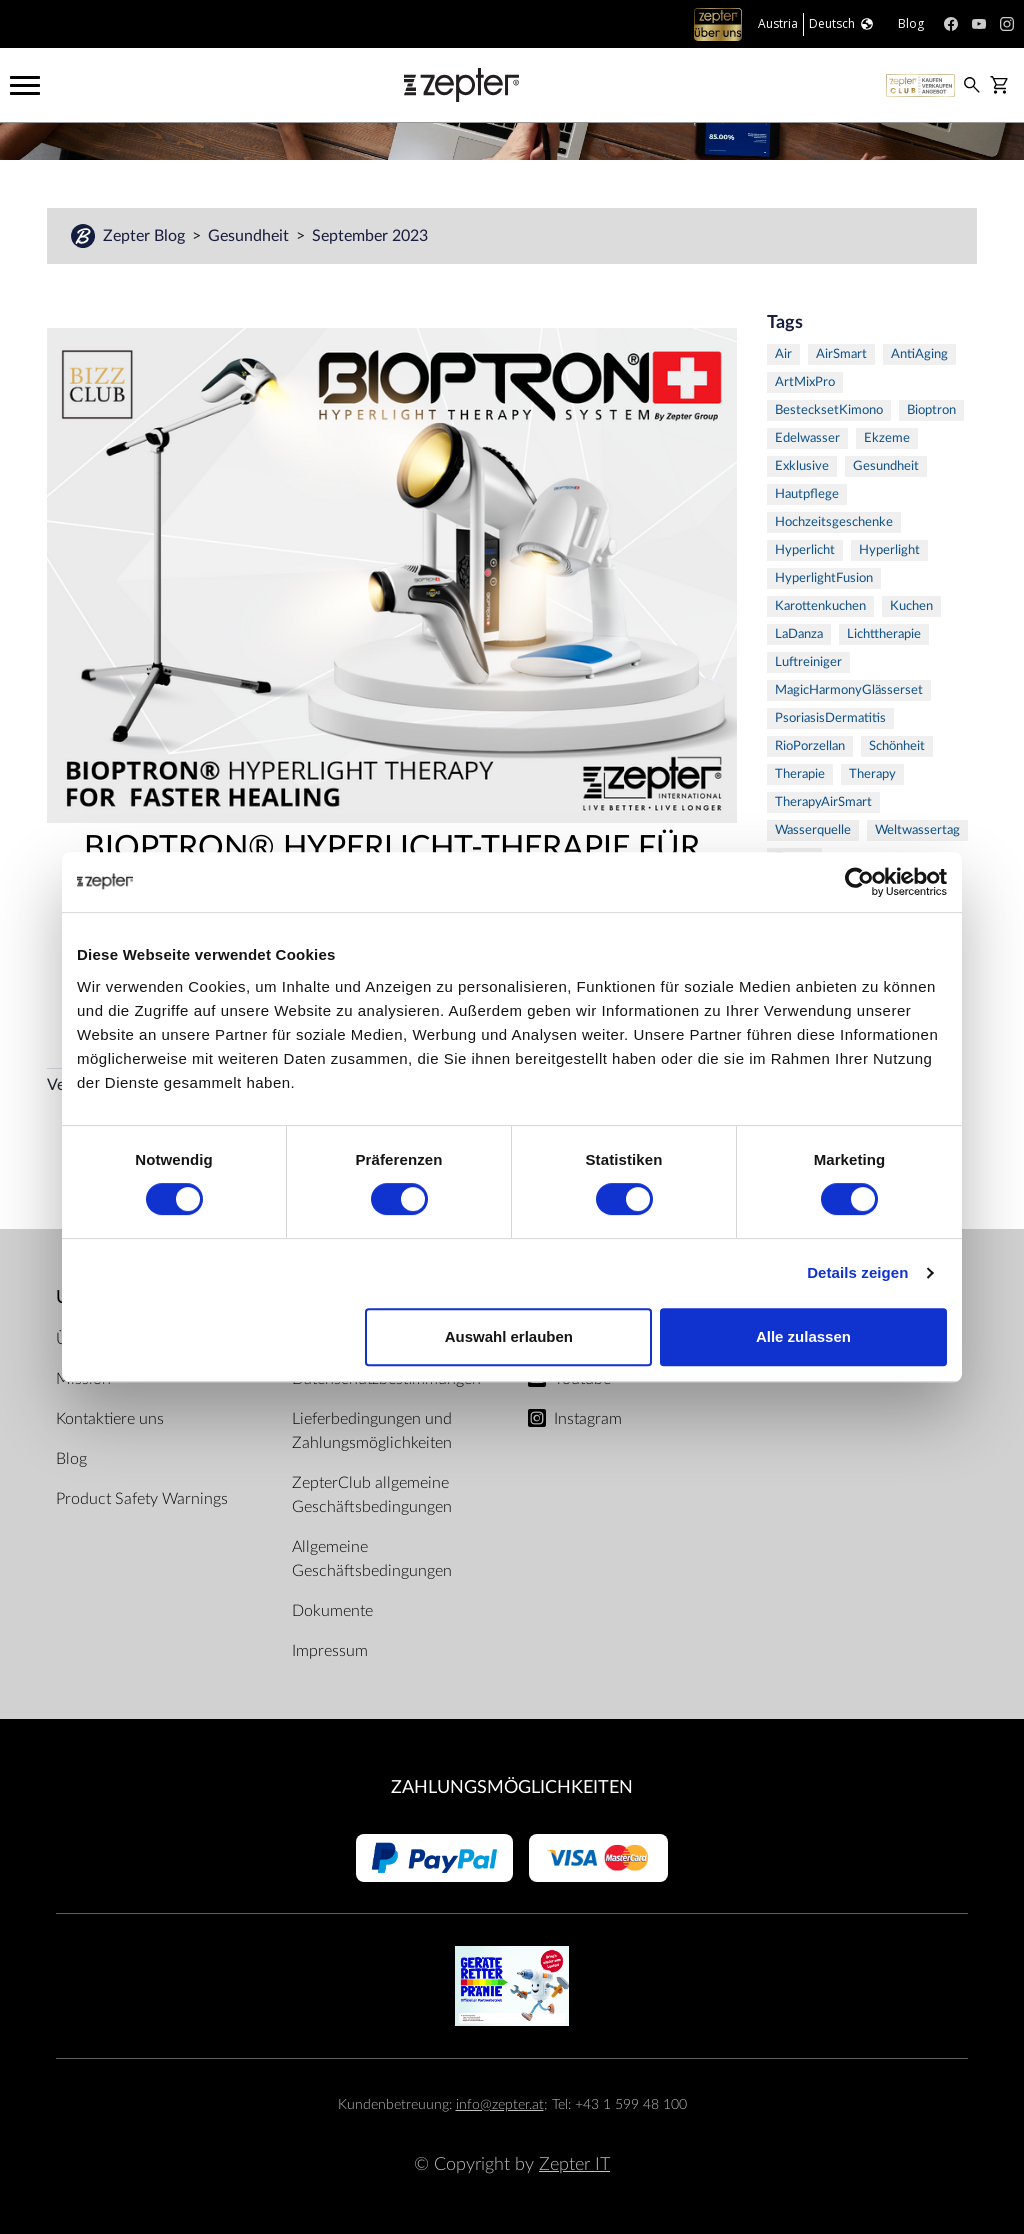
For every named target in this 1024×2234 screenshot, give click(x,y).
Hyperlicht (805, 550)
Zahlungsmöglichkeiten (512, 1787)
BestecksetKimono (829, 410)
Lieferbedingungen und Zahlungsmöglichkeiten (372, 1431)
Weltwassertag (917, 830)
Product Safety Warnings (142, 1499)
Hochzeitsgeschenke (834, 522)
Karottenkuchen (820, 606)
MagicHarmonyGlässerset (849, 690)
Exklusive (802, 466)
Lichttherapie (884, 634)
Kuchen (911, 606)
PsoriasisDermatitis (830, 718)
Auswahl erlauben (509, 1336)
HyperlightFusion (824, 578)
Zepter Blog (146, 236)
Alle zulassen (803, 1336)
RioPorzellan (810, 746)
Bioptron (931, 410)
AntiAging (919, 354)
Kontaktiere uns (110, 1419)
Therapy (872, 774)
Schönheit (897, 746)
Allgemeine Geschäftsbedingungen (372, 1559)
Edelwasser (807, 438)
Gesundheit (250, 236)
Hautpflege (807, 494)
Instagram (588, 1419)
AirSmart (841, 354)
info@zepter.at (500, 2104)
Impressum (330, 1651)
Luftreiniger (808, 662)
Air (783, 354)
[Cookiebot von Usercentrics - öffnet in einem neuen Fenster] (859, 882)
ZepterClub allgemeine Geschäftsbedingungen (372, 1495)
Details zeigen (857, 1272)
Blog (71, 1459)
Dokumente (332, 1611)
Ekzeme (887, 438)
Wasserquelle (813, 830)
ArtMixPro (805, 382)
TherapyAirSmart (823, 802)
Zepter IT (574, 2164)
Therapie (800, 774)
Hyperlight (889, 550)
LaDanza (799, 634)
